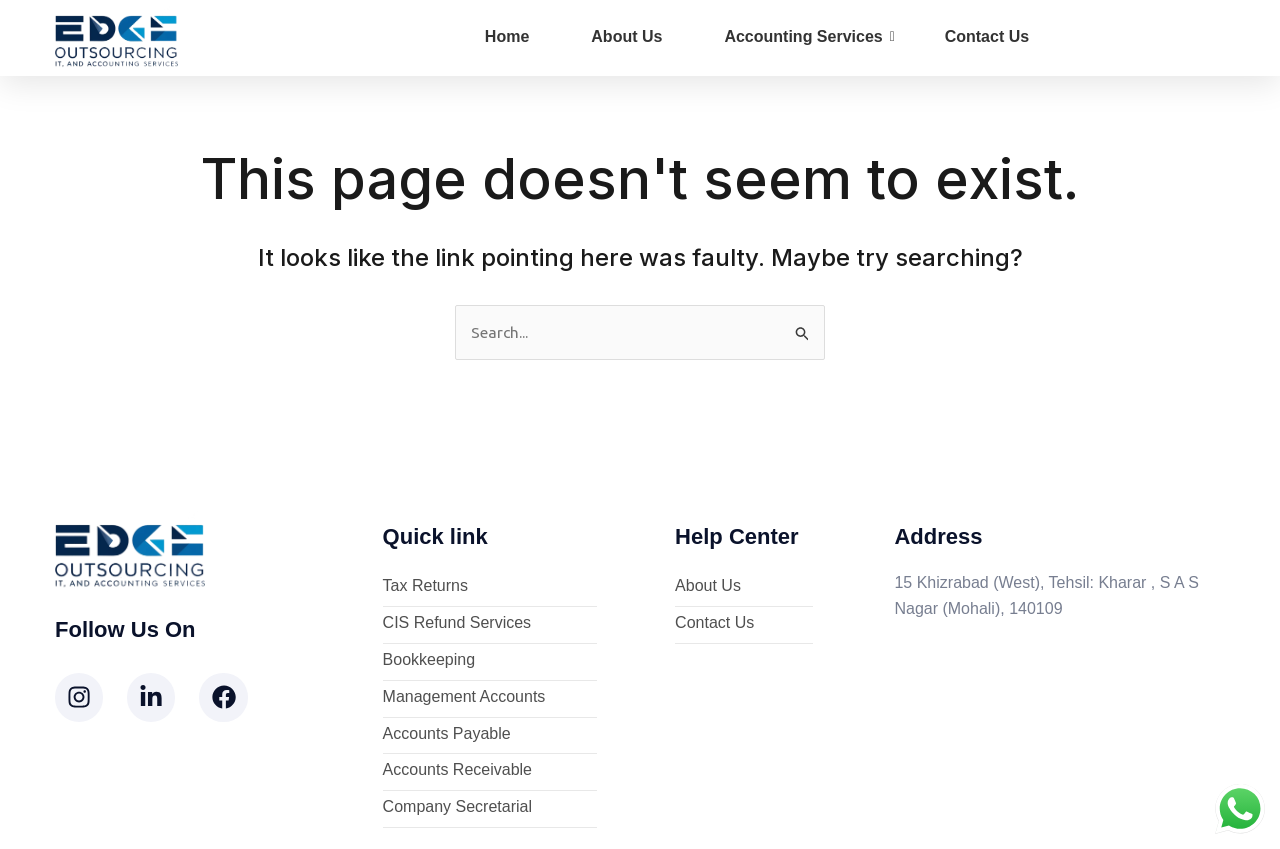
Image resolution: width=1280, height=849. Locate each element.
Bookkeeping (429, 661)
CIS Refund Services (457, 624)
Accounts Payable (447, 734)
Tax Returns (425, 587)
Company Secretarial (457, 808)
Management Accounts (464, 697)
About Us (626, 36)
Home (507, 36)
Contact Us (987, 36)
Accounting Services (809, 36)
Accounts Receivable (457, 771)
